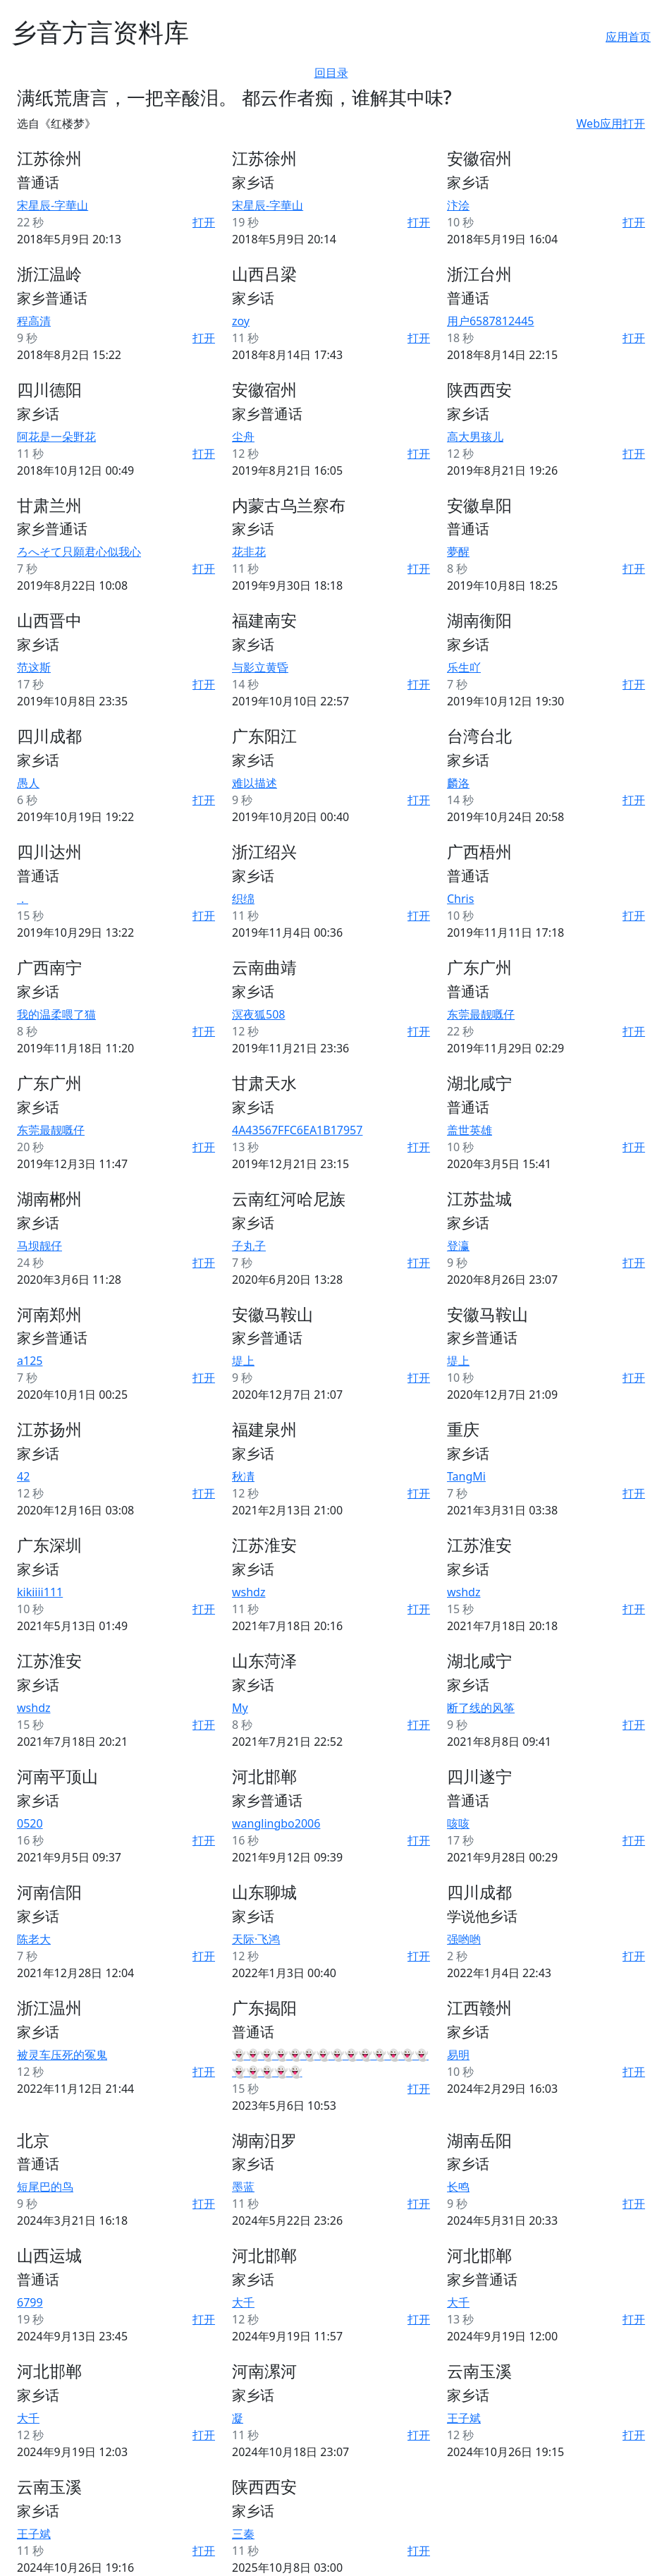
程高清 (34, 321)
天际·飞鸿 (256, 1939)
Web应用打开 (611, 123)
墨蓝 (243, 2186)
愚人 (28, 783)
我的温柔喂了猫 (56, 1014)
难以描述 (254, 783)
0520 (30, 1823)
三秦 (243, 2533)
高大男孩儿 (475, 436)
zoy (241, 321)
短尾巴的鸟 (45, 2186)
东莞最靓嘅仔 (481, 1014)
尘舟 (243, 436)
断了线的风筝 (481, 1707)
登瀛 (458, 1245)
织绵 (243, 898)
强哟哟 (464, 1939)
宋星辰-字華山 (52, 205)
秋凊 (243, 1476)
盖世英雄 (469, 1130)
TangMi (466, 1476)
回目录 (331, 72)
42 (23, 1476)
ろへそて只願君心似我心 (79, 551)
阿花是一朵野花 (56, 436)
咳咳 (458, 1823)
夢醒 (458, 551)
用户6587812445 (490, 321)
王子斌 (464, 2418)
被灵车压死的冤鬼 (62, 2054)
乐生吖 (464, 667)
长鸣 (458, 2186)
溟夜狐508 (258, 1014)
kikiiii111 (40, 1592)
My (240, 1707)
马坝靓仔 (39, 1245)
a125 (29, 1360)
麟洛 (458, 783)
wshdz (249, 1592)
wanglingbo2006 (276, 1823)
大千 (243, 2302)
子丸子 (249, 1245)
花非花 (249, 551)
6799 (30, 2302)
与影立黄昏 (260, 667)
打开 (203, 222)
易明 (458, 2054)
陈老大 (34, 1939)
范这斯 (34, 667)
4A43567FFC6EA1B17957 (297, 1130)
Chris (460, 898)
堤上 (243, 1360)
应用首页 (628, 36)
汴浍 (458, 205)
